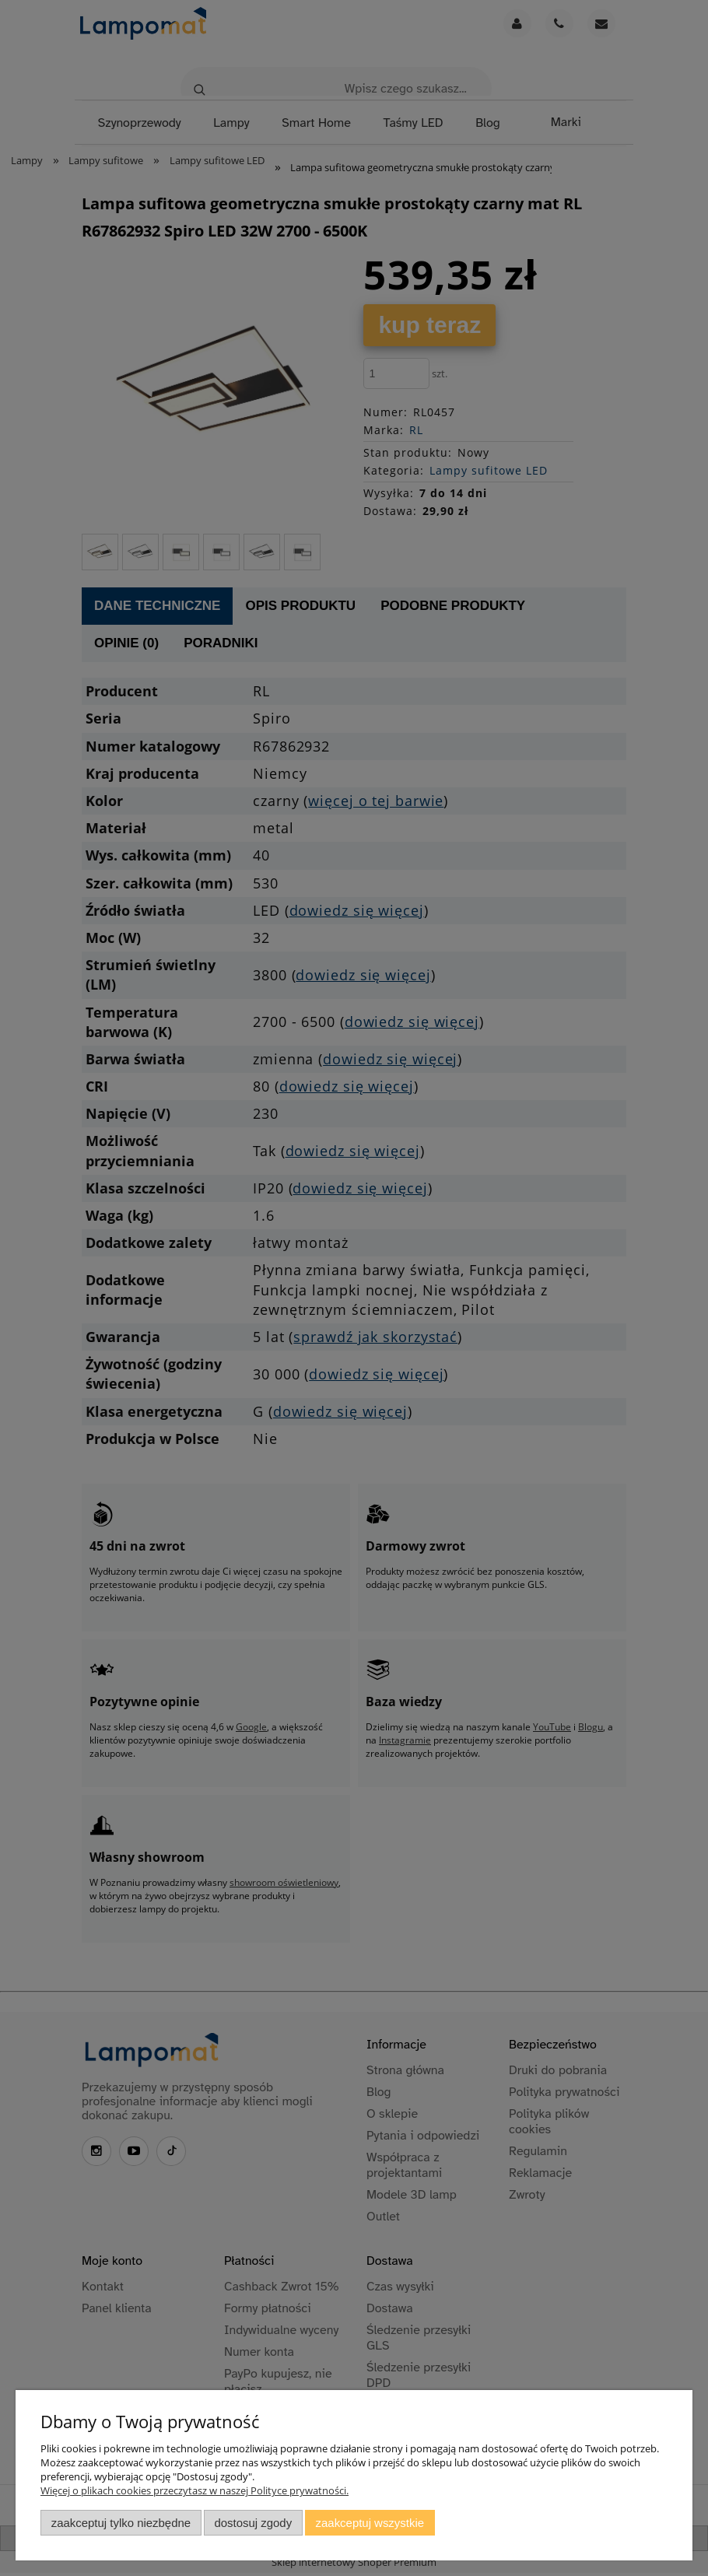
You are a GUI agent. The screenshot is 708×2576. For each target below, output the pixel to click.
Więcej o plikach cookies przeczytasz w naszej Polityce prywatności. (194, 2490)
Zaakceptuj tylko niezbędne (121, 2522)
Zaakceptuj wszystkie (370, 2522)
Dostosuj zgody (253, 2522)
